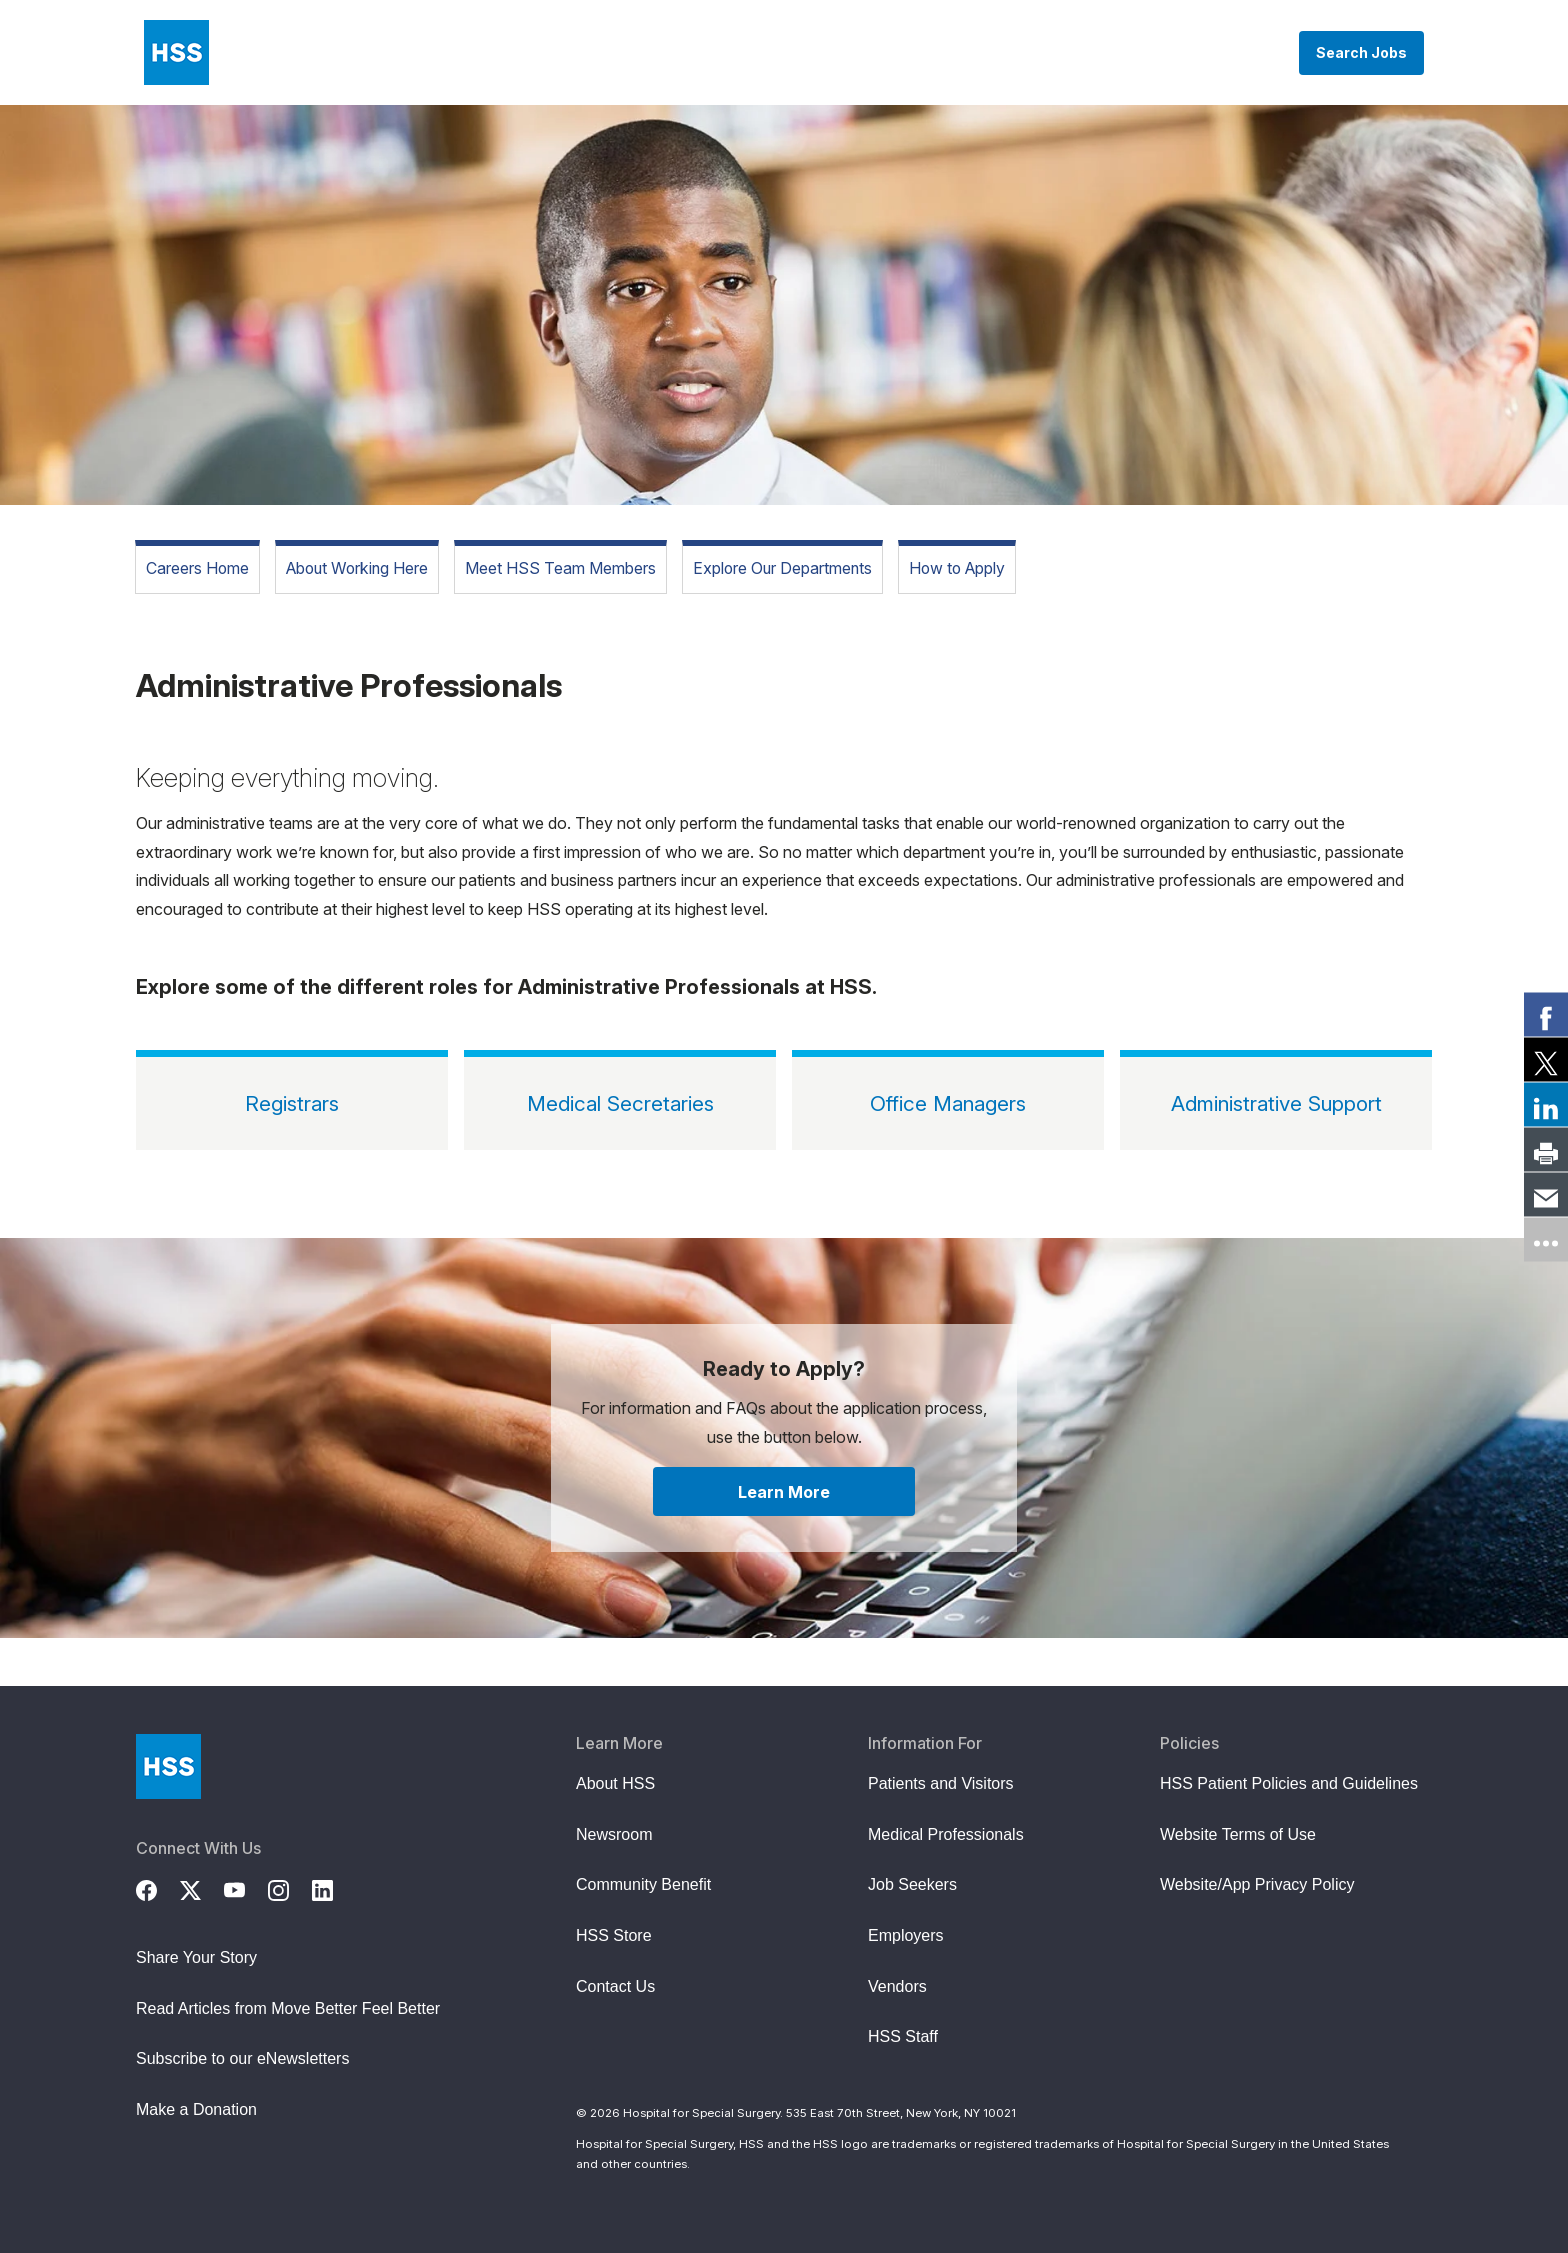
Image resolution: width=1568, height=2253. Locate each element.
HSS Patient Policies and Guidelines (1289, 1783)
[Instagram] (290, 1888)
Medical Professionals (946, 1834)
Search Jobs (1361, 52)
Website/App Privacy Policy (1257, 1884)
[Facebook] (158, 1888)
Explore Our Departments (782, 568)
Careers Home (197, 568)
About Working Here (357, 568)
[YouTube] (246, 1888)
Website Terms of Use (1238, 1834)
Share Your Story (196, 1957)
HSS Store (614, 1935)
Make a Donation (196, 2109)
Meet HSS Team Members (560, 568)
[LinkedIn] (334, 1888)
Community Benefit (643, 1884)
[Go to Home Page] (168, 1766)
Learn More (784, 1492)
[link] (1546, 1014)
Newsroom (614, 1834)
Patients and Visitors (941, 1783)
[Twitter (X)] (202, 1888)
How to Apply (957, 568)
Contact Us (615, 1986)
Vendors (897, 1986)
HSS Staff (903, 2036)
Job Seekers (912, 1884)
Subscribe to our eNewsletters (242, 2058)
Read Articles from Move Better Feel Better (288, 2008)
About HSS (615, 1783)
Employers (906, 1935)
